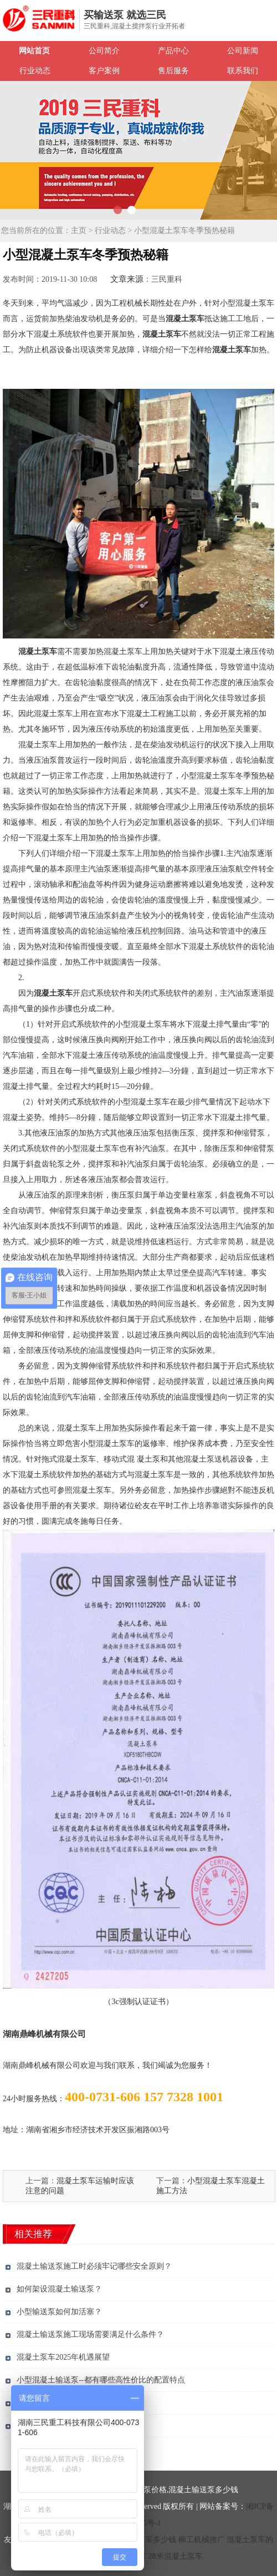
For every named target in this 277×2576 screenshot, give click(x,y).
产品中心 (173, 51)
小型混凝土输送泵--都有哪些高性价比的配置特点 (100, 2380)
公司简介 (104, 51)
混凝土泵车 (185, 319)
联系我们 (242, 71)
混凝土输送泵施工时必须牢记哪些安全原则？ (94, 2266)
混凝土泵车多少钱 (145, 2540)
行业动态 (34, 71)
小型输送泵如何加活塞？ (59, 2312)
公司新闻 (242, 51)
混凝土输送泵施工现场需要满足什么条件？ (90, 2334)
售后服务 (173, 71)
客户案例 (104, 71)
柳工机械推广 (201, 2540)
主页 (78, 230)
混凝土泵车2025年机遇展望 (63, 2357)
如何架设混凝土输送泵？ (59, 2289)
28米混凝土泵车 (175, 2556)
